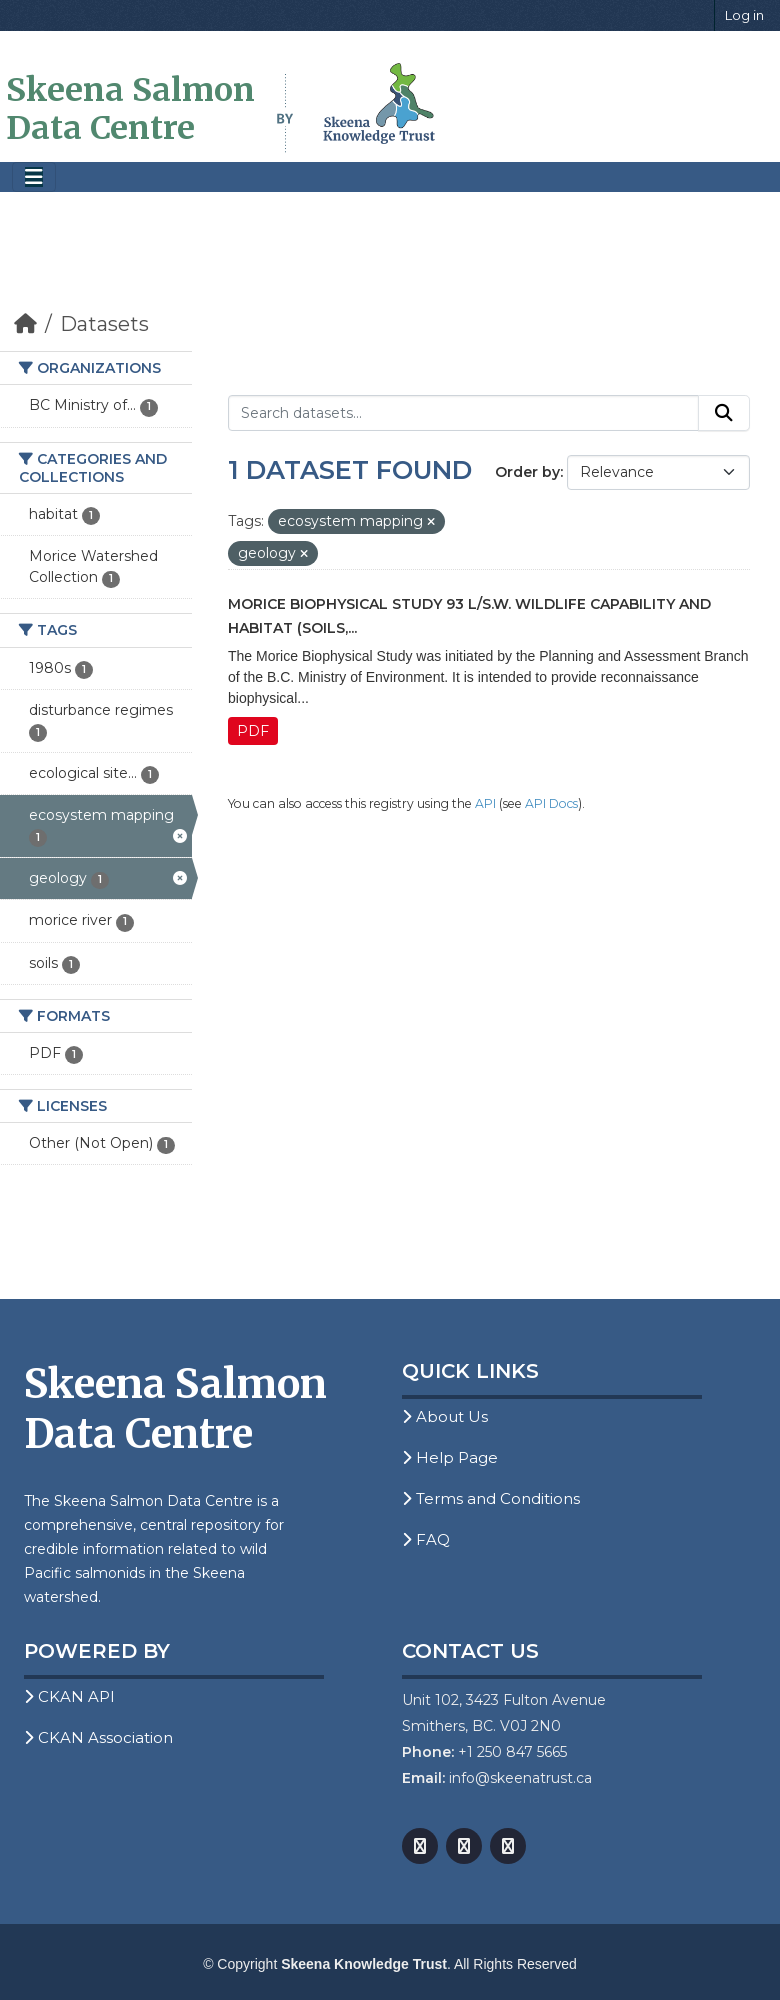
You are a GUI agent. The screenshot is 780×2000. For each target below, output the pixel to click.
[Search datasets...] (463, 413)
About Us (445, 1416)
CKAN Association (98, 1737)
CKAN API (69, 1696)
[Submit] (724, 413)
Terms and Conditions (491, 1498)
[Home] (25, 324)
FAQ (426, 1539)
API (485, 803)
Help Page (450, 1457)
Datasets (104, 324)
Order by (527, 472)
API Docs (551, 803)
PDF (253, 731)
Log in (744, 15)
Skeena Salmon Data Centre (130, 109)
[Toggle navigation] (34, 177)
